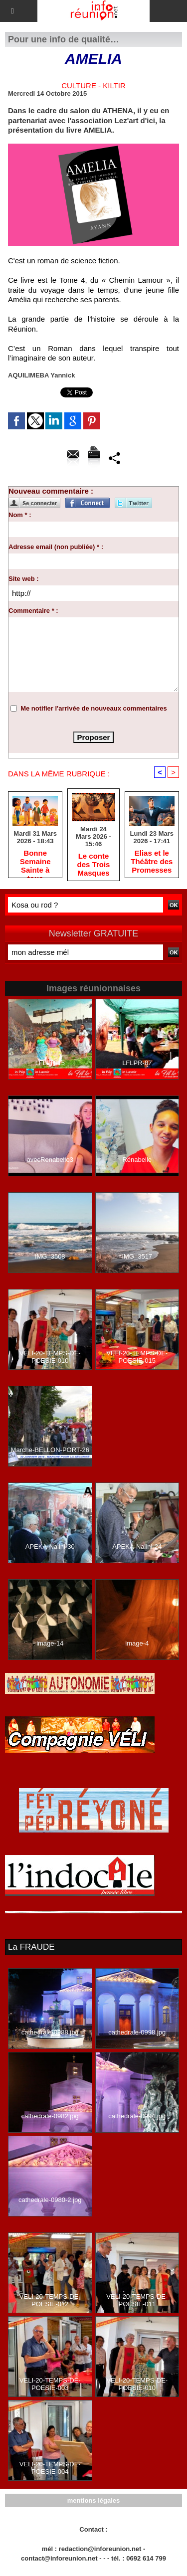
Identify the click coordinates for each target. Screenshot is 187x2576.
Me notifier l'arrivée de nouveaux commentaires (93, 708)
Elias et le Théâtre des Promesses (152, 861)
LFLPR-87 (137, 1063)
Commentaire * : (33, 610)
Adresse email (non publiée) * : (55, 547)
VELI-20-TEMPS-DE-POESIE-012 (50, 2300)
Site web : (23, 578)
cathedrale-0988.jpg (50, 2032)
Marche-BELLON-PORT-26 (50, 1450)
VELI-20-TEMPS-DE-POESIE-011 (137, 2300)
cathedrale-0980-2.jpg (49, 2200)
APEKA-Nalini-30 (50, 1546)
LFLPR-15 (50, 1063)
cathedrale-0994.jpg (137, 2116)
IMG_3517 (137, 1256)
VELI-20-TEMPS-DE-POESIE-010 (50, 1356)
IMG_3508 (50, 1256)
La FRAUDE (31, 1947)
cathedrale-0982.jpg (50, 2116)
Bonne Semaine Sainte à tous (35, 861)
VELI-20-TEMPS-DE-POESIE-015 (137, 1356)
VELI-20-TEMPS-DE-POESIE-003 (50, 2384)
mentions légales (93, 2500)
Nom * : (19, 515)
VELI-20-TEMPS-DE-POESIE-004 (50, 2467)
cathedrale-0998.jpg (137, 2032)
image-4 (137, 1643)
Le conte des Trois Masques (93, 864)
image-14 (49, 1643)
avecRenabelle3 (50, 1159)
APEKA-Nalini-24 (137, 1546)
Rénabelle (137, 1159)
